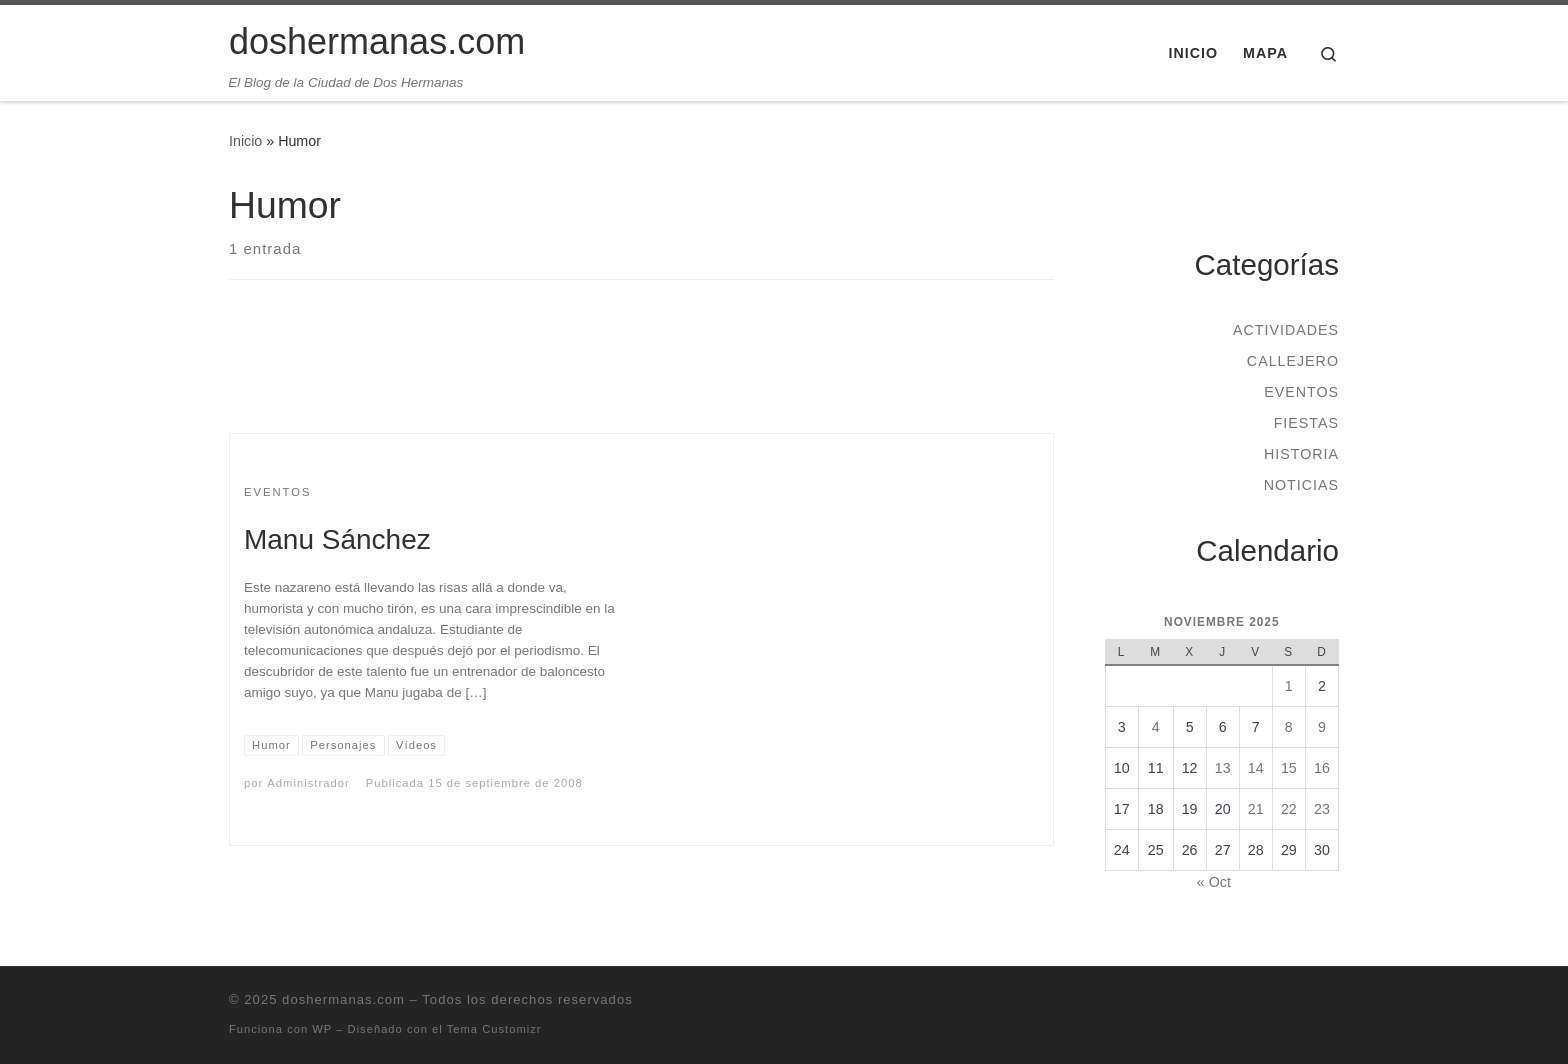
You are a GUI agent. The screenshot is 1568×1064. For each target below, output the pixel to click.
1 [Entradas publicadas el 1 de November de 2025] (1289, 686)
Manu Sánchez (337, 539)
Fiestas (1306, 423)
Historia (1301, 454)
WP (322, 1029)
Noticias (1301, 485)
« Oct (1214, 882)
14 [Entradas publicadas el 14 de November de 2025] (1256, 768)
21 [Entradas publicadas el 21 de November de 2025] (1256, 809)
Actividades (1286, 330)
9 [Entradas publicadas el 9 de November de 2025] (1322, 727)
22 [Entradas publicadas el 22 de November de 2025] (1289, 809)
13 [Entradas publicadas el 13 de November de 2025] (1223, 768)
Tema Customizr (494, 1029)
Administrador (308, 783)
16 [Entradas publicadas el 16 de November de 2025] (1322, 768)
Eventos (1301, 392)
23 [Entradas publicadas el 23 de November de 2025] (1322, 809)
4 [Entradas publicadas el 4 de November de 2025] (1156, 727)
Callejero (1293, 361)
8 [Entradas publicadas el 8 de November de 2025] (1289, 727)
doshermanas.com (343, 999)
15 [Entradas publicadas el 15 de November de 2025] (1289, 768)
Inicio (245, 141)
